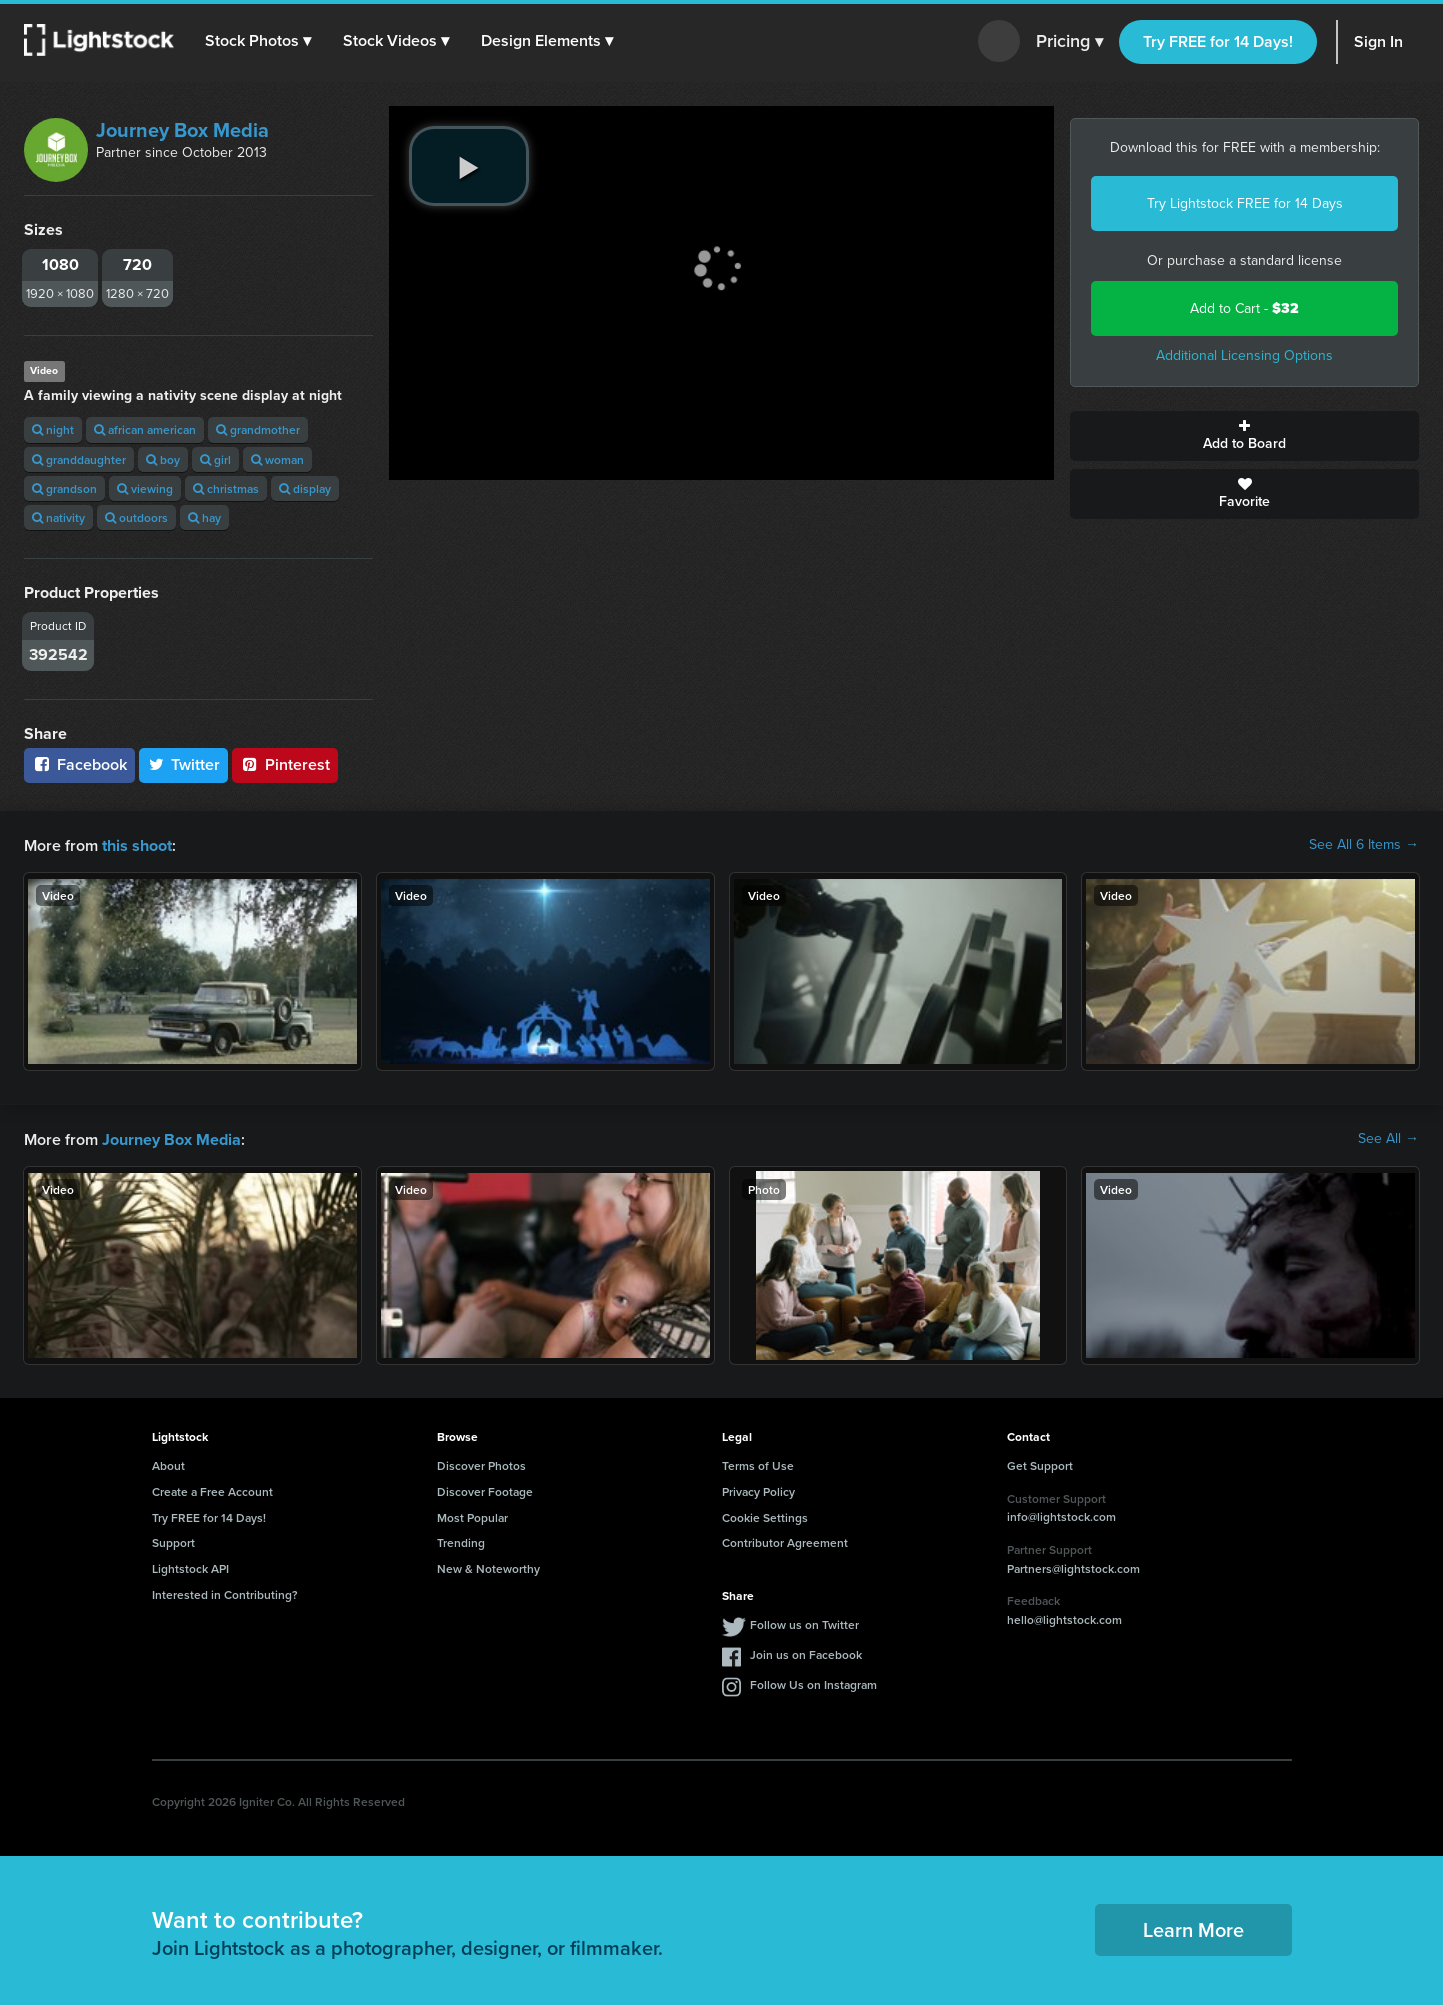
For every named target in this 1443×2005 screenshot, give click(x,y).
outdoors (136, 517)
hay (204, 517)
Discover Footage (485, 1489)
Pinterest (285, 764)
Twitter (184, 764)
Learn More (1193, 1927)
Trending (461, 1540)
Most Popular (472, 1515)
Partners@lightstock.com (1073, 1566)
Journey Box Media (182, 130)
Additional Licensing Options (1244, 355)
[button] (259, 41)
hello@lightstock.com (1064, 1617)
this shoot (137, 844)
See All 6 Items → (1364, 845)
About (168, 1463)
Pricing (1069, 42)
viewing (145, 488)
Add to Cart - (1244, 308)
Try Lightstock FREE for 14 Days (1245, 203)
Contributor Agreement (785, 1540)
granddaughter (79, 459)
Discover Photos (481, 1463)
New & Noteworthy (488, 1566)
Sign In (1378, 41)
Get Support (1040, 1463)
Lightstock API (190, 1566)
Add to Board (1244, 436)
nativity (58, 517)
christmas (226, 488)
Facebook (79, 764)
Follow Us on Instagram (813, 1682)
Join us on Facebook (806, 1652)
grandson (64, 488)
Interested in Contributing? (225, 1592)
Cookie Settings (765, 1515)
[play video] (469, 166)
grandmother (258, 429)
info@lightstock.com (1061, 1514)
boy (163, 459)
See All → (1388, 1138)
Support (173, 1540)
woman (277, 459)
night (53, 429)
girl (215, 459)
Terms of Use (758, 1463)
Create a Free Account (212, 1489)
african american (145, 429)
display (305, 488)
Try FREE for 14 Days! (1218, 41)
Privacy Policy (758, 1489)
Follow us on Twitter (804, 1622)
